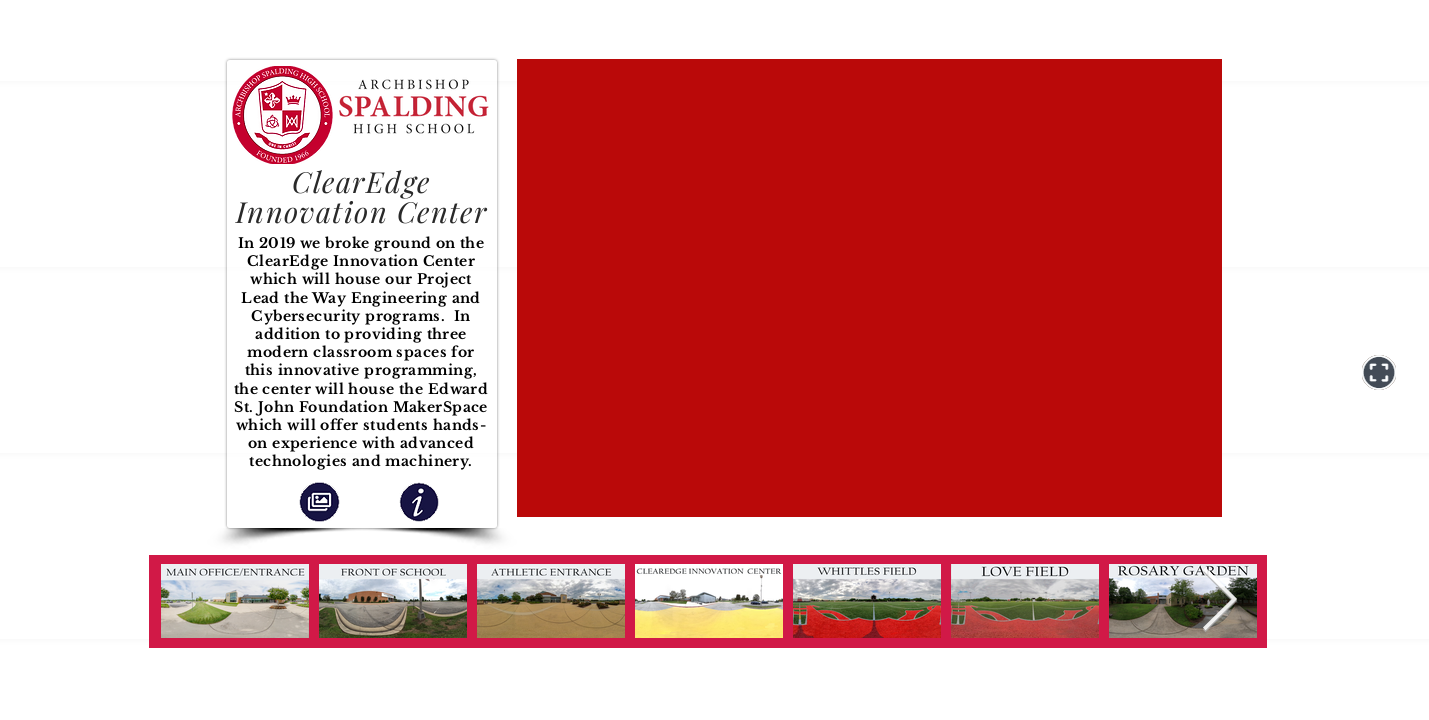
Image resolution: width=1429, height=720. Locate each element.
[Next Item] (1220, 602)
